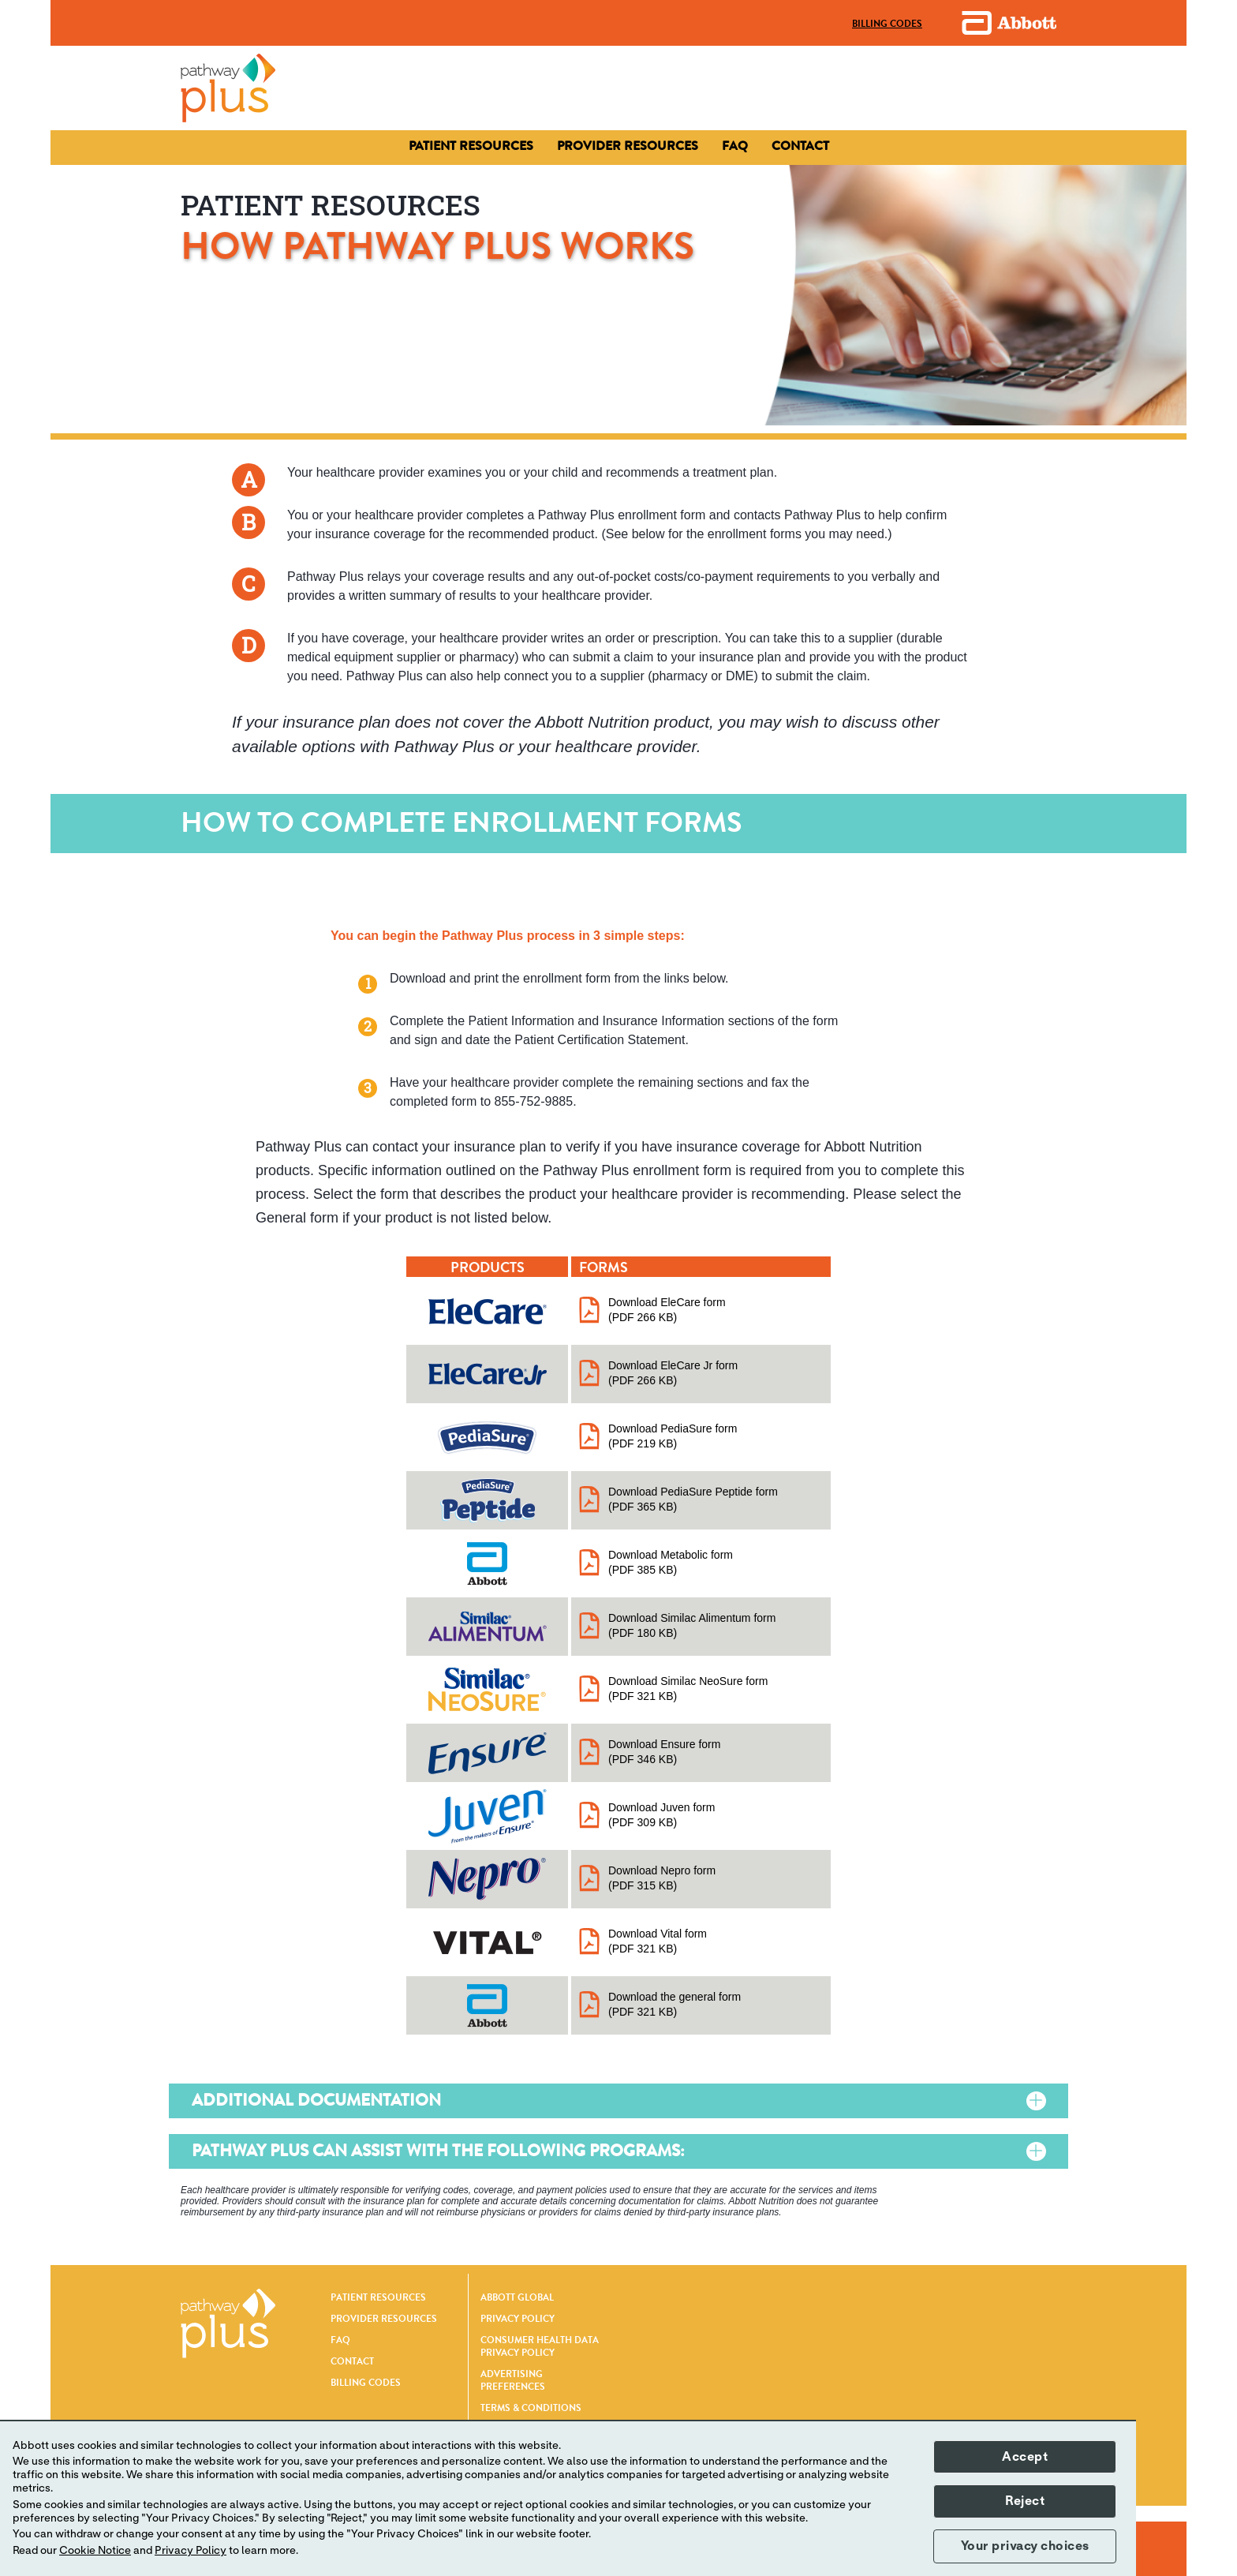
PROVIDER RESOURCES (384, 2318)
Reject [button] (1025, 2501)
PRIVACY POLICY (517, 2318)
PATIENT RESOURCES (378, 2297)
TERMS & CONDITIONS (530, 2408)
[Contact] (627, 146)
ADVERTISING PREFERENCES (512, 2380)
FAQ (340, 2340)
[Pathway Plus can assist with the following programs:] (1006, 2151)
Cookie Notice (95, 2550)
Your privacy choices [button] (1025, 2546)
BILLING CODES (366, 2382)
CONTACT (352, 2361)
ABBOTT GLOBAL (517, 2297)
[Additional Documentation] (1006, 2101)
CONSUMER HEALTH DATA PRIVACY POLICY (539, 2346)
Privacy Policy (190, 2550)
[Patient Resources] (471, 146)
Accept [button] (1025, 2457)
